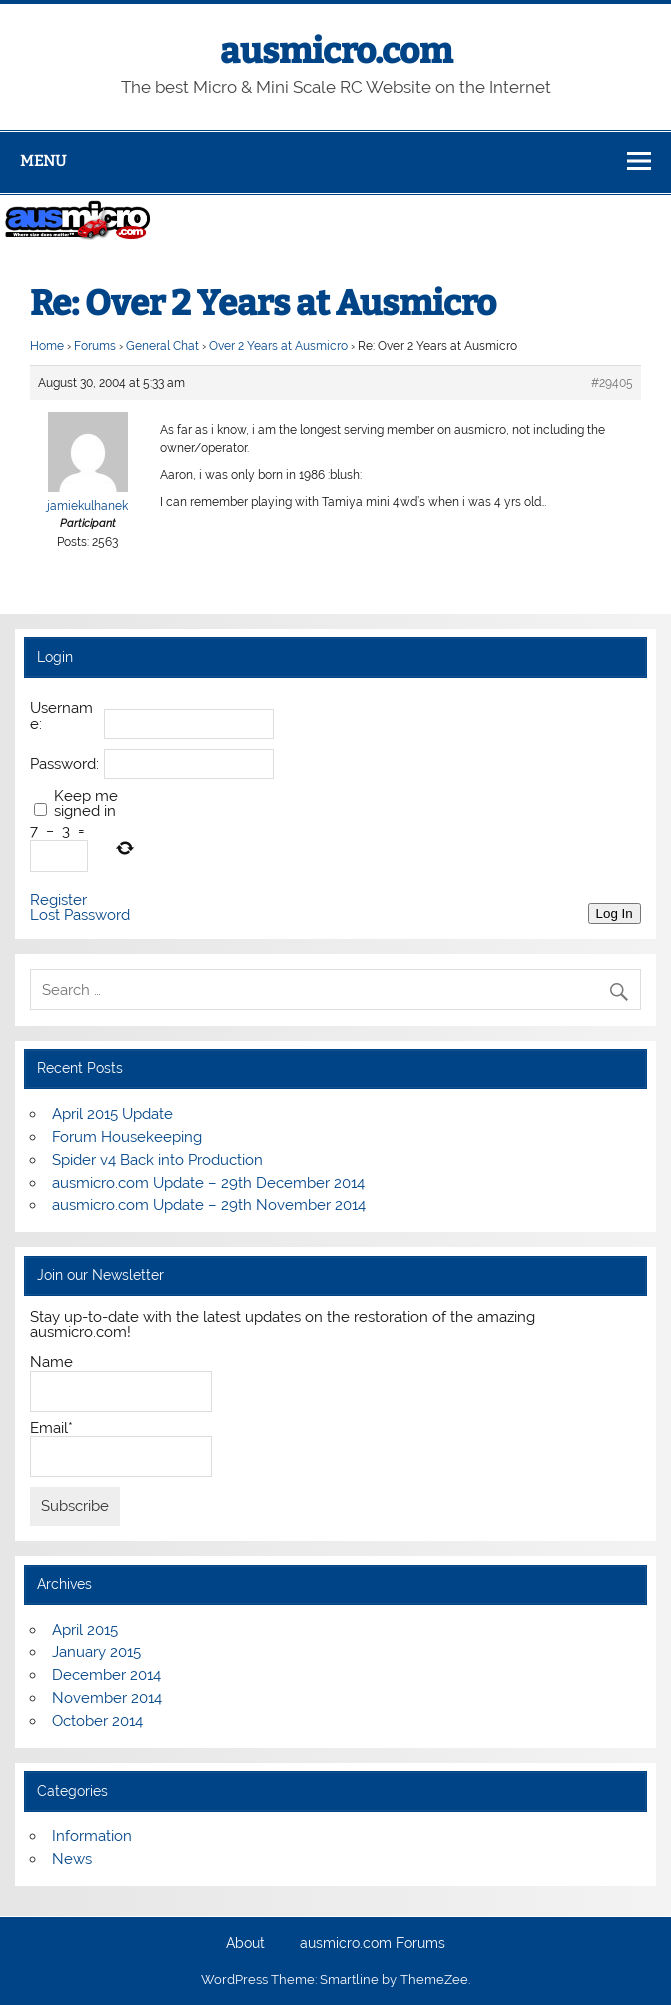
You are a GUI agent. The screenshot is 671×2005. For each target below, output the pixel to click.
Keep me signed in (86, 804)
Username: (61, 716)
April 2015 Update (112, 1114)
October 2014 (97, 1721)
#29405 (612, 383)
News (72, 1859)
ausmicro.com (336, 51)
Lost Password (80, 915)
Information (92, 1836)
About (245, 1944)
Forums (95, 346)
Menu (43, 161)
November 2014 (107, 1698)
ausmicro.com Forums (372, 1944)
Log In (614, 913)
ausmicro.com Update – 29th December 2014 (208, 1183)
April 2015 (85, 1630)
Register (58, 900)
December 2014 (106, 1675)
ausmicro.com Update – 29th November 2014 (209, 1205)
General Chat (162, 346)
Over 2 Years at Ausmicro (278, 346)
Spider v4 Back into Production (157, 1160)
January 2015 (96, 1652)
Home (47, 346)
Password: (64, 764)
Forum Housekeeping (127, 1137)
